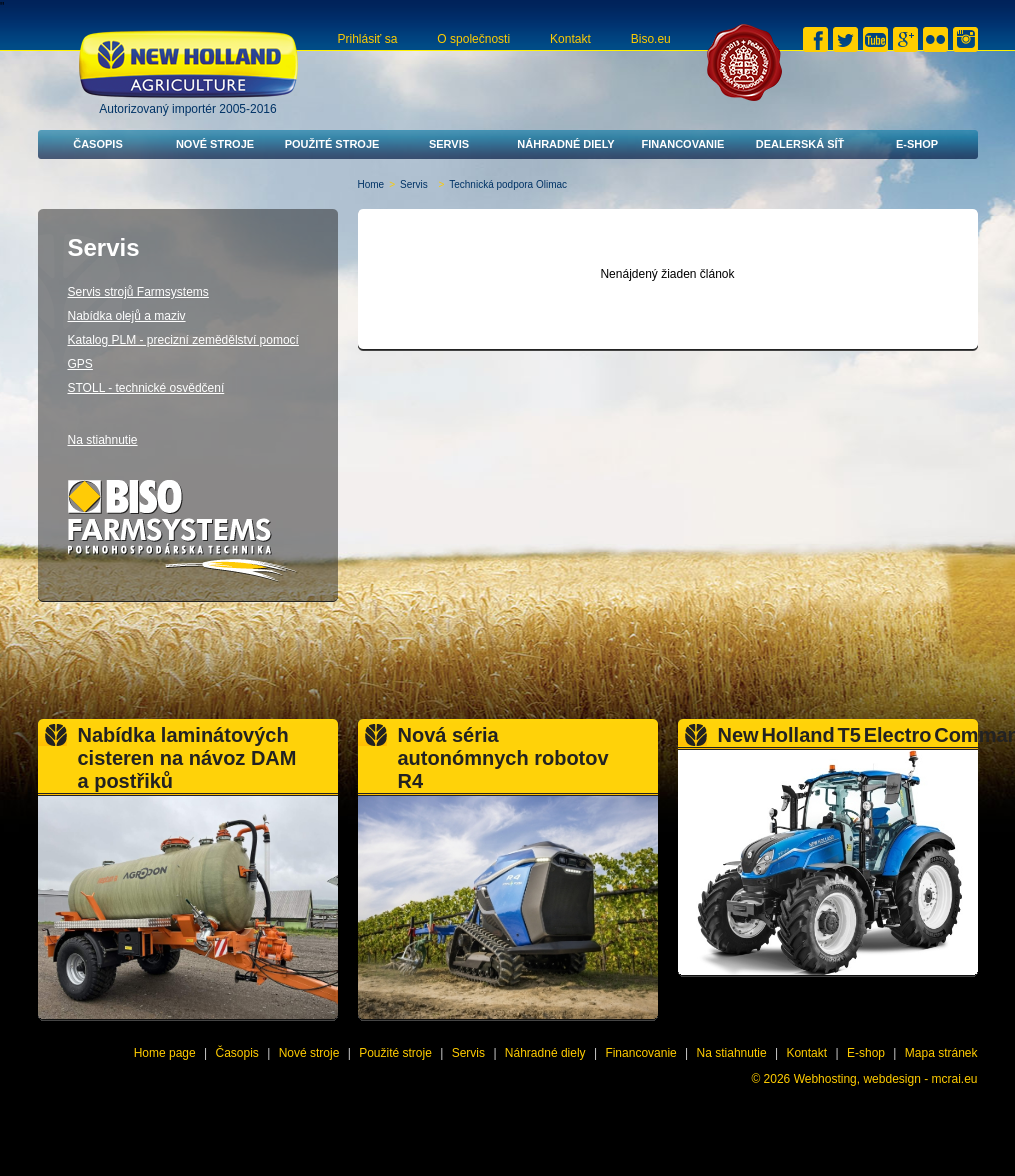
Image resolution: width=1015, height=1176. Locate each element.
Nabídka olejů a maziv (127, 316)
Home (371, 184)
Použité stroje (332, 144)
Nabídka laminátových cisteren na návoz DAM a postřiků (187, 758)
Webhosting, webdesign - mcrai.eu (886, 1079)
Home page (165, 1053)
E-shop (917, 144)
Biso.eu (651, 39)
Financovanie (683, 144)
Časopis (98, 144)
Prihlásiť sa (368, 39)
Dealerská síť (800, 144)
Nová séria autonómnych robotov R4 (503, 758)
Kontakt (570, 39)
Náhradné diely (565, 144)
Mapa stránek (941, 1053)
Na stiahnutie (103, 440)
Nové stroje (215, 144)
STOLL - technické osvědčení (146, 388)
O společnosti (473, 39)
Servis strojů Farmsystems (138, 292)
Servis (449, 144)
